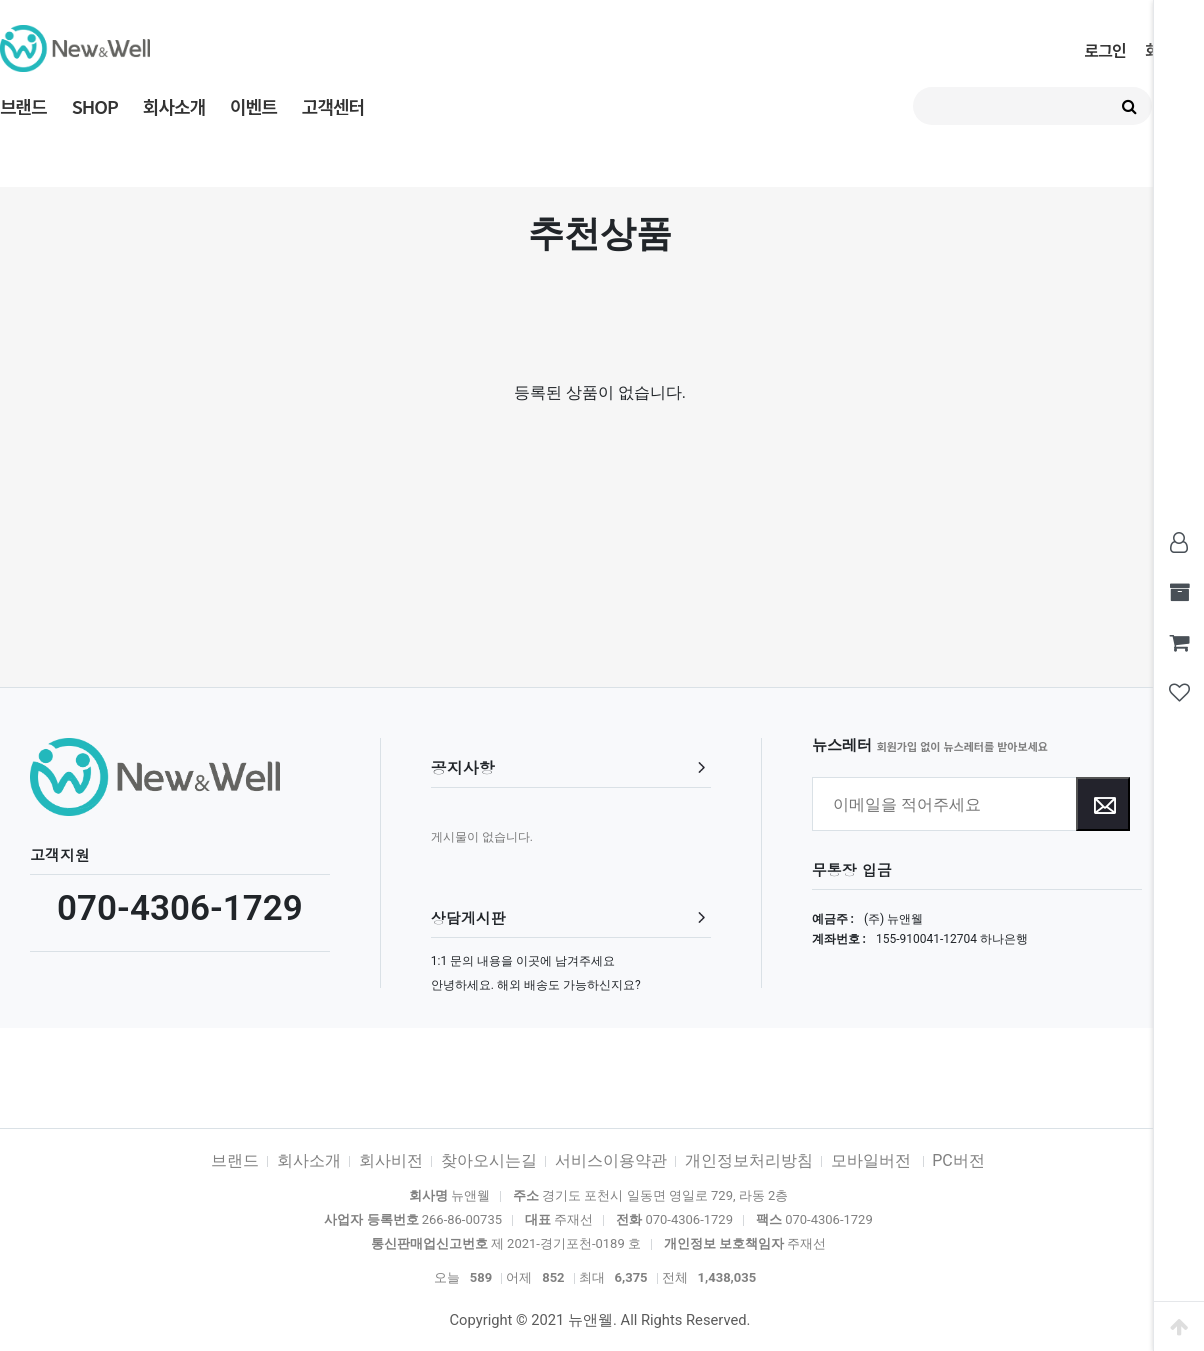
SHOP (95, 106)
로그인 (1104, 50)
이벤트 (253, 106)
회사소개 (174, 106)
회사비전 (391, 1160)
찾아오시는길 (489, 1160)
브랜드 (23, 106)
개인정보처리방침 (749, 1160)
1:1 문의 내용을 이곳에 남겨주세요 (523, 961)
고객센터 (333, 106)
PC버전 (958, 1160)
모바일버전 (873, 1160)
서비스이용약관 (611, 1160)
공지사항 (463, 767)
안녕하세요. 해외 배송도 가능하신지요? (536, 985)
